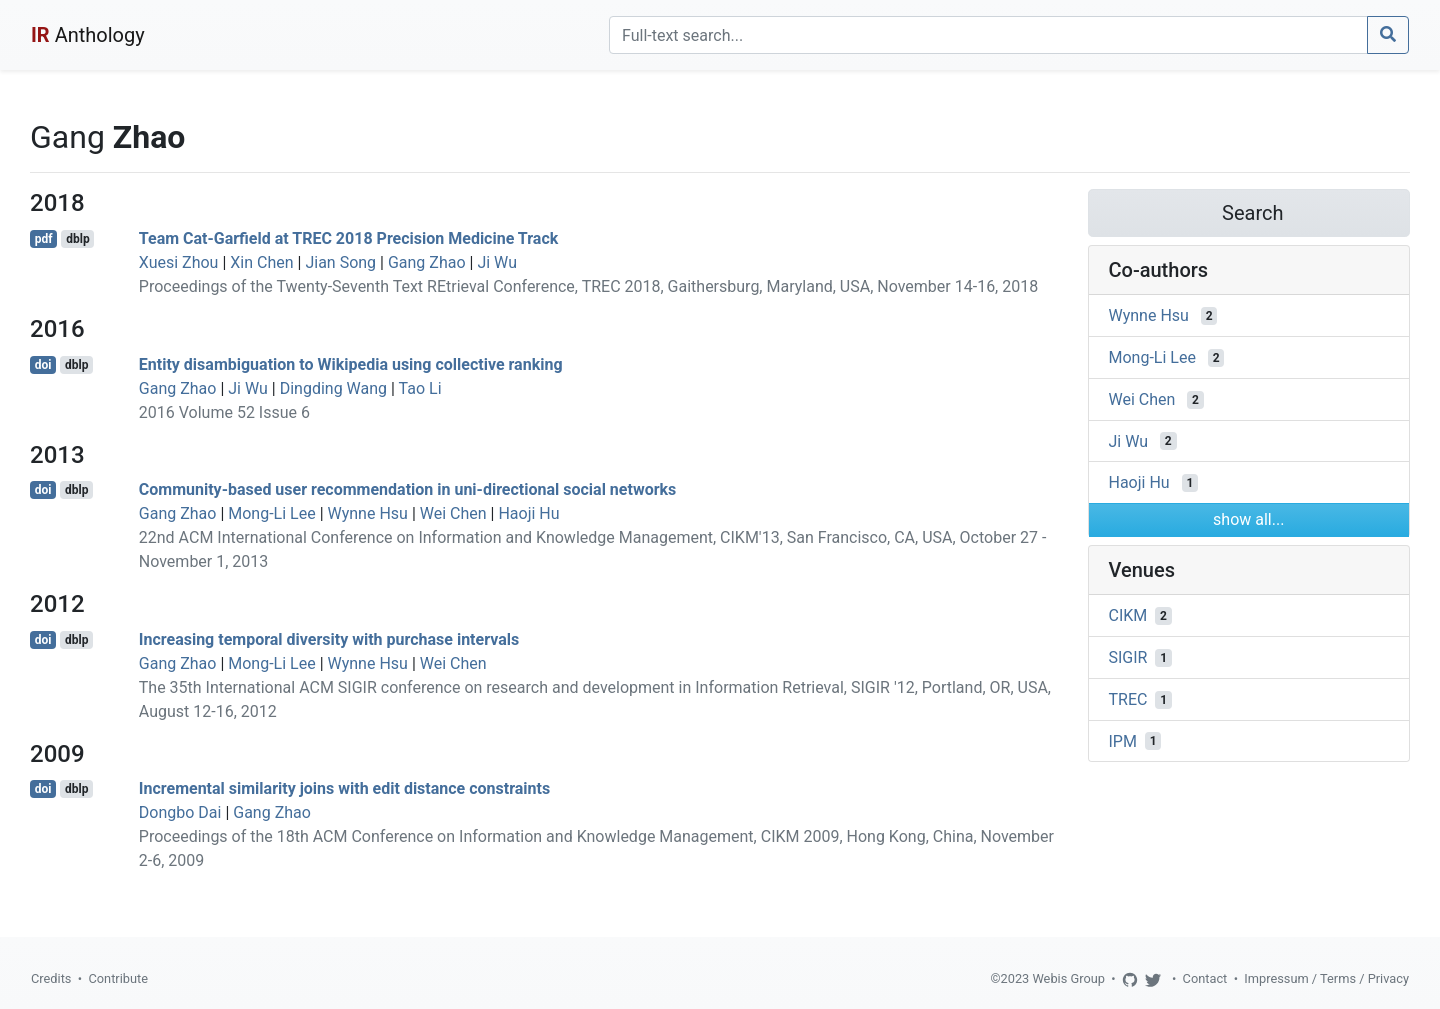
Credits (51, 978)
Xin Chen (261, 262)
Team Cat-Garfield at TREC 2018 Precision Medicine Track (349, 238)
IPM (1123, 740)
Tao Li (420, 388)
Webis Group (1068, 978)
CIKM (1128, 615)
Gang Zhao (427, 262)
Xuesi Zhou (179, 262)
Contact (1205, 978)
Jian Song (340, 262)
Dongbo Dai (180, 812)
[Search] (988, 35)
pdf (44, 239)
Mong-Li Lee (271, 513)
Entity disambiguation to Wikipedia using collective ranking (351, 364)
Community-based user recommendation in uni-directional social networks (407, 489)
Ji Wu (497, 262)
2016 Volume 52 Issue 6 (224, 412)
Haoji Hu (528, 513)
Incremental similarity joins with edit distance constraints (344, 788)
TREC (1128, 699)
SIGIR (1128, 657)
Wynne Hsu (368, 513)
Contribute (118, 978)
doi (43, 365)
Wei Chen (453, 513)
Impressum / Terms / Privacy (1326, 978)
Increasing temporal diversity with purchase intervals (329, 639)
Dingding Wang (333, 388)
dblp (77, 239)
